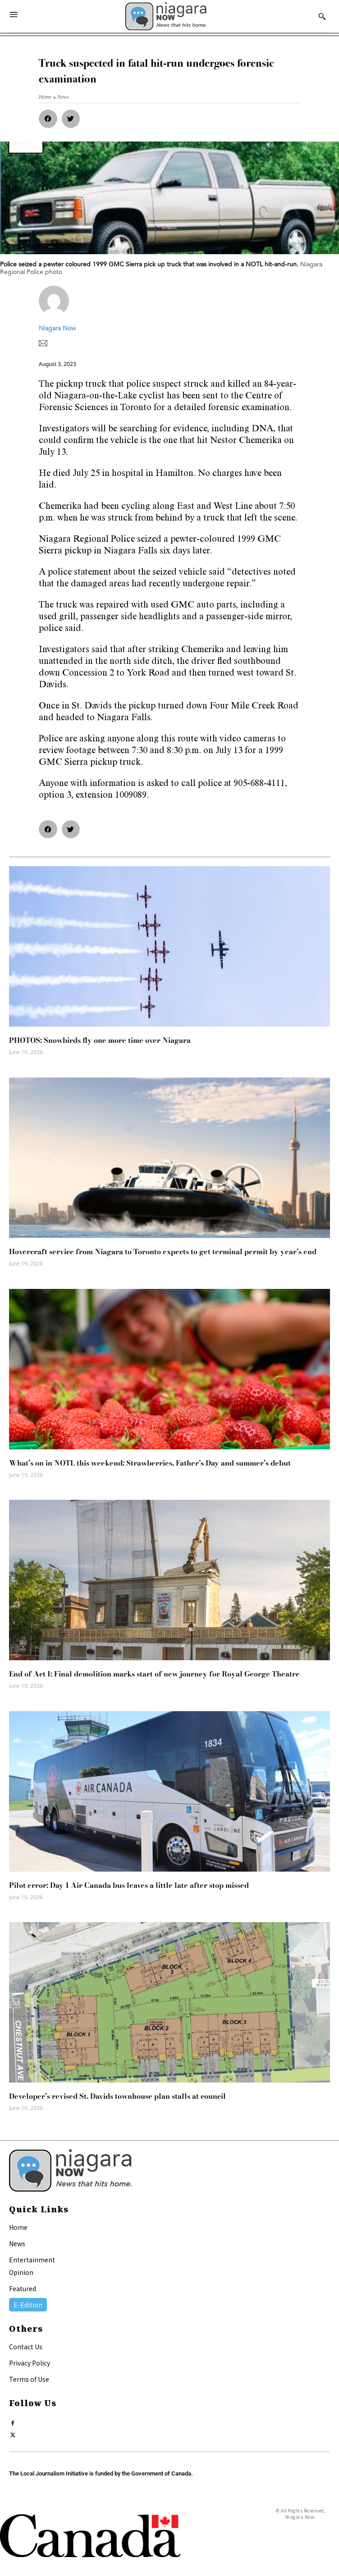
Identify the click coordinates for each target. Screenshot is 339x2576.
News (17, 2243)
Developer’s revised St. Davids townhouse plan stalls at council (117, 2096)
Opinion (21, 2272)
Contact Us (25, 2346)
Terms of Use (29, 2379)
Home (18, 2227)
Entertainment (32, 2259)
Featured (22, 2288)
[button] (48, 119)
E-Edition (28, 2304)
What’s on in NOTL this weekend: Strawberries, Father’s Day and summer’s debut (150, 1462)
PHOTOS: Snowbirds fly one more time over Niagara (100, 1040)
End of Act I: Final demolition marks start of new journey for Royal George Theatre (154, 1673)
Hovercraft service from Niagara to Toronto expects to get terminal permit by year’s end (162, 1251)
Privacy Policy (29, 2362)
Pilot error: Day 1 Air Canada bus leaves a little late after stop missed (129, 1885)
